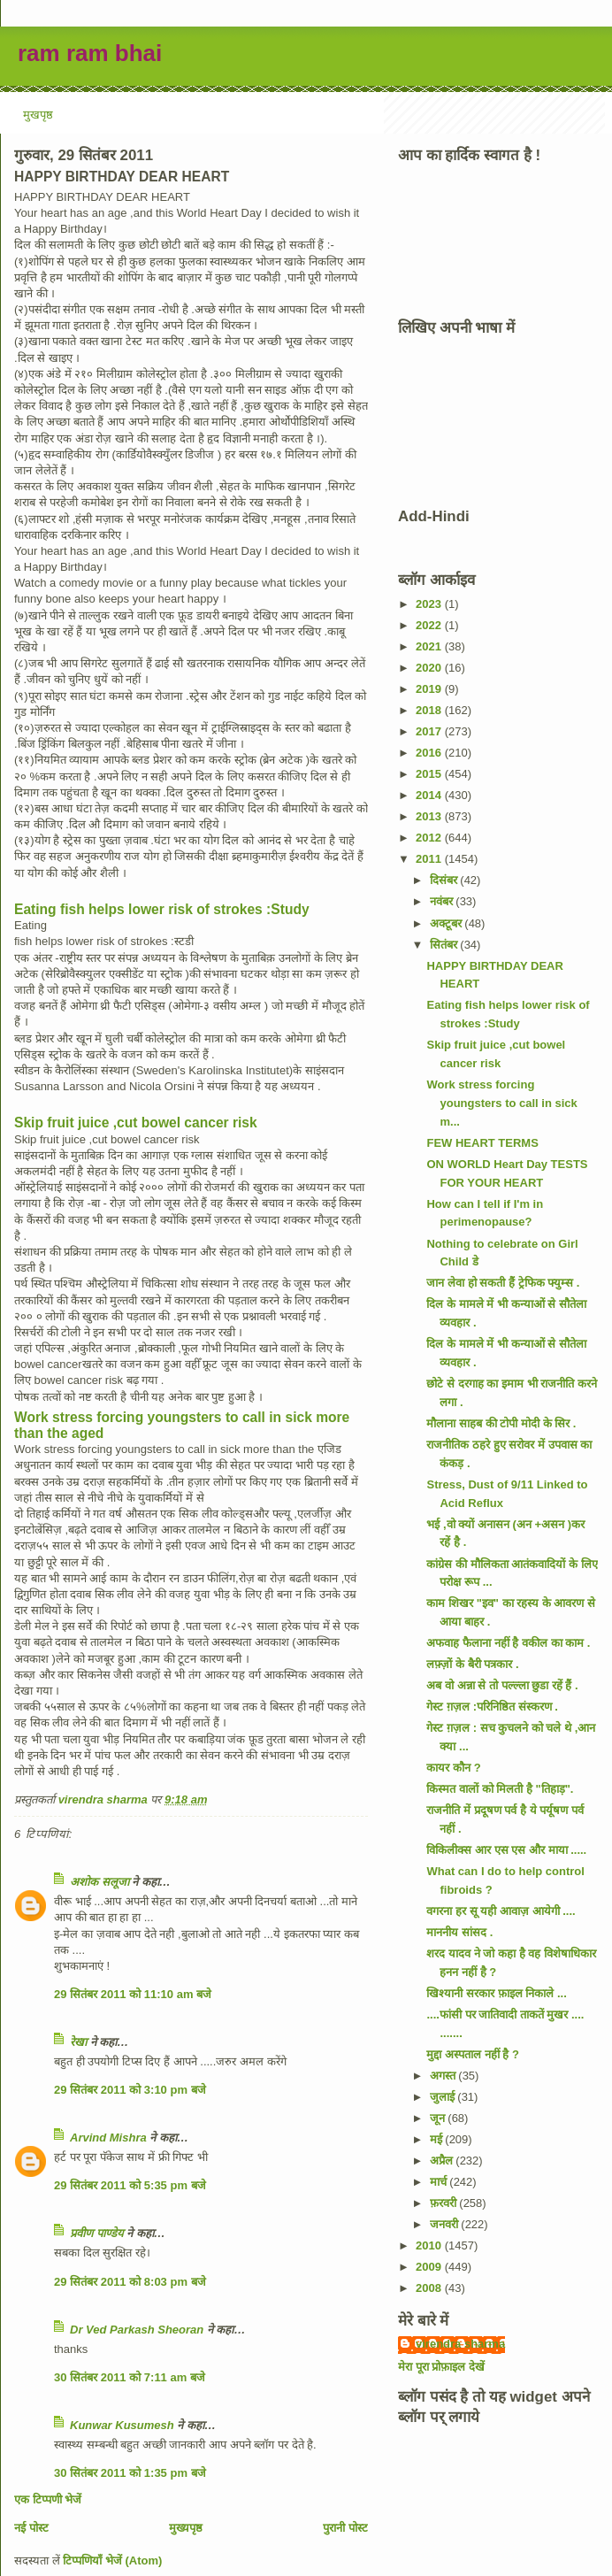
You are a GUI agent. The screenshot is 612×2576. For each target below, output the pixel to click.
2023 (430, 604)
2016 (430, 752)
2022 (430, 625)
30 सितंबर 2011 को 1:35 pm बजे (130, 2473)
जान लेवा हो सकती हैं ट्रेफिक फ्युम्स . (502, 1282)
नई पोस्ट (31, 2527)
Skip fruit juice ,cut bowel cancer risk (135, 1122)
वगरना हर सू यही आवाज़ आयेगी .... (500, 1911)
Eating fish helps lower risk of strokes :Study (162, 909)
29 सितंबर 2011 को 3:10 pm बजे (130, 2089)
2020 (430, 667)
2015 (430, 773)
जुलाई (444, 2096)
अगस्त (444, 2075)
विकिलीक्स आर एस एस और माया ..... (506, 1850)
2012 (430, 837)
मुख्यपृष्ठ (186, 2527)
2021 (430, 646)
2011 (430, 858)
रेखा (78, 2042)
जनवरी (446, 2224)
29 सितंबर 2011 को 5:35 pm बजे (130, 2185)
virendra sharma (460, 2343)
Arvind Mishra (108, 2137)
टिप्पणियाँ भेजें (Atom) (112, 2560)
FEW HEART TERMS (482, 1143)
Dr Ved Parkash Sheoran (136, 2329)
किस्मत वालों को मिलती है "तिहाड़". (499, 1789)
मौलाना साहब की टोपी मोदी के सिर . (501, 1423)
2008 (430, 2288)
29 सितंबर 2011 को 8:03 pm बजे (130, 2281)
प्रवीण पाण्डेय (97, 2233)
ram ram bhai (90, 53)
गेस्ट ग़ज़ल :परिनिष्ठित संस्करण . (491, 1706)
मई (438, 2139)
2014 (430, 795)
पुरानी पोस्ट (345, 2527)
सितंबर (445, 944)
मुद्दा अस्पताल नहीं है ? (472, 2054)
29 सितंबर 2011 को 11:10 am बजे (132, 1994)
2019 (430, 689)
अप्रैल (443, 2160)
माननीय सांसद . (459, 1932)
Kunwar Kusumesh (122, 2425)
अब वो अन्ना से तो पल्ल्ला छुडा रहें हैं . (502, 1685)
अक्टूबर (447, 923)
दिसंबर (445, 880)
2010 (430, 2245)
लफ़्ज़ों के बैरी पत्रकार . (472, 1664)
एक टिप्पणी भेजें (47, 2499)
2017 (430, 731)
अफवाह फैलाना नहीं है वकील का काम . (508, 1642)
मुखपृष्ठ (38, 114)
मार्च (440, 2181)
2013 (430, 816)
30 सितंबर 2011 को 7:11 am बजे (129, 2377)
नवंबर (443, 901)
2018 (430, 710)
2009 (430, 2266)
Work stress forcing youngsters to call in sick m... (501, 1103)
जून (439, 2118)
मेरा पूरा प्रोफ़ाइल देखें (441, 2366)
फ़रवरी (445, 2203)
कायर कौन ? (453, 1767)
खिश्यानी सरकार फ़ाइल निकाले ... (496, 1993)
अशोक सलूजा (99, 1881)
